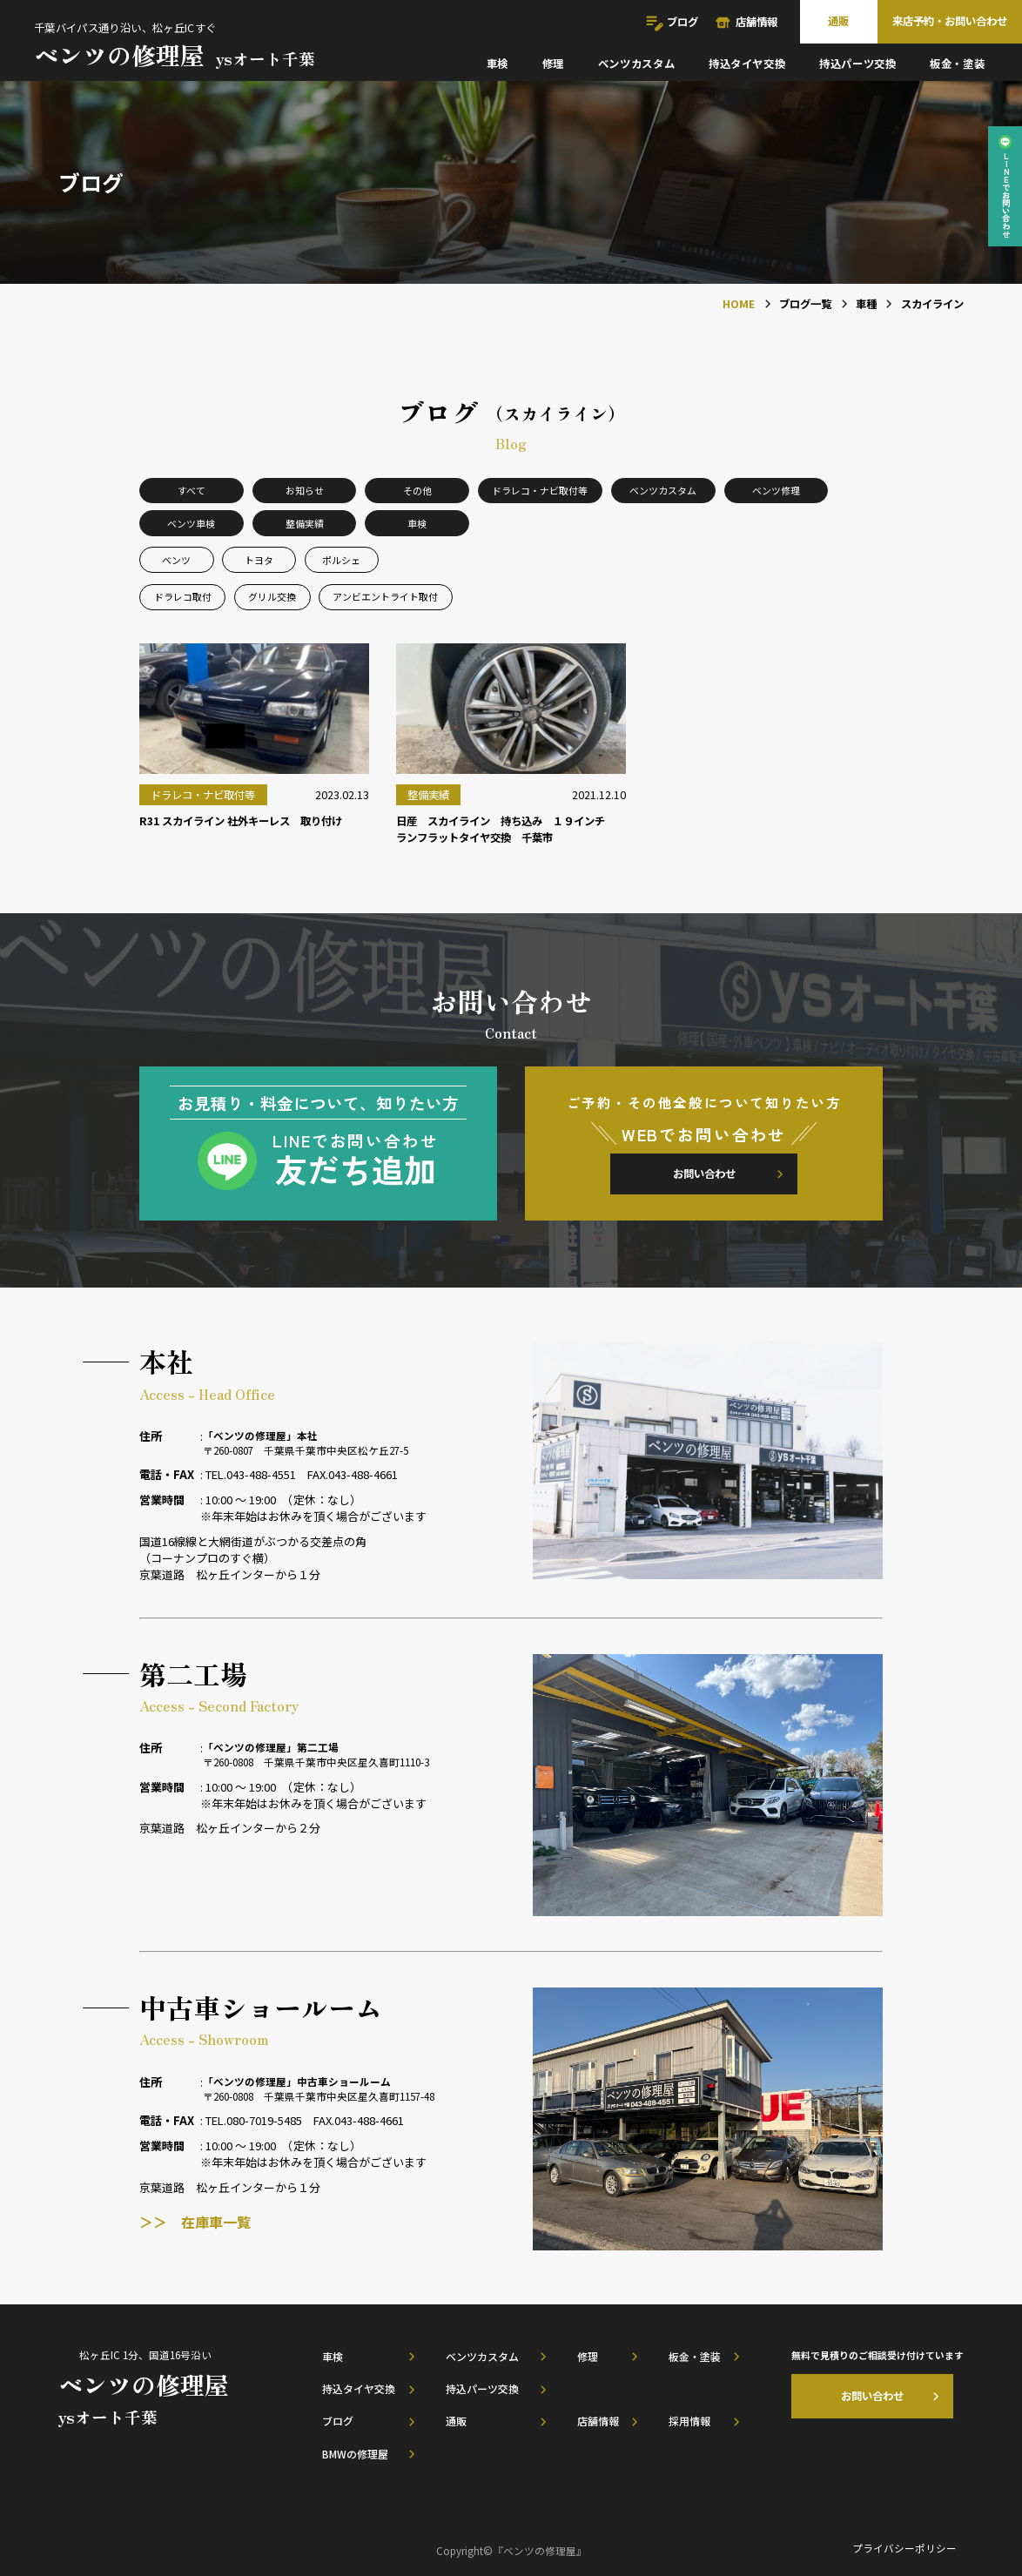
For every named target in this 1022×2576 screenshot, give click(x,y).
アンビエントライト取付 (385, 596)
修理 (553, 63)
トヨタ (259, 560)
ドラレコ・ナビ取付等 (540, 490)
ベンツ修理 (776, 490)
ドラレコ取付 (183, 596)
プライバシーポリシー (904, 2547)
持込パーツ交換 (857, 63)
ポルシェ (341, 560)
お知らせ (305, 490)
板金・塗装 (957, 63)
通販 (838, 21)
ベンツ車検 (191, 523)
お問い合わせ (704, 1173)
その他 (417, 490)
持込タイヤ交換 (747, 63)
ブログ (682, 22)
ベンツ (176, 560)
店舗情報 (756, 22)
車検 (497, 63)
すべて (191, 490)
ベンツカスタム (636, 63)
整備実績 (305, 523)
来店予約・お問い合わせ (949, 21)
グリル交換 (272, 596)
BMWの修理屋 (355, 2453)
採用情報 (689, 2420)
